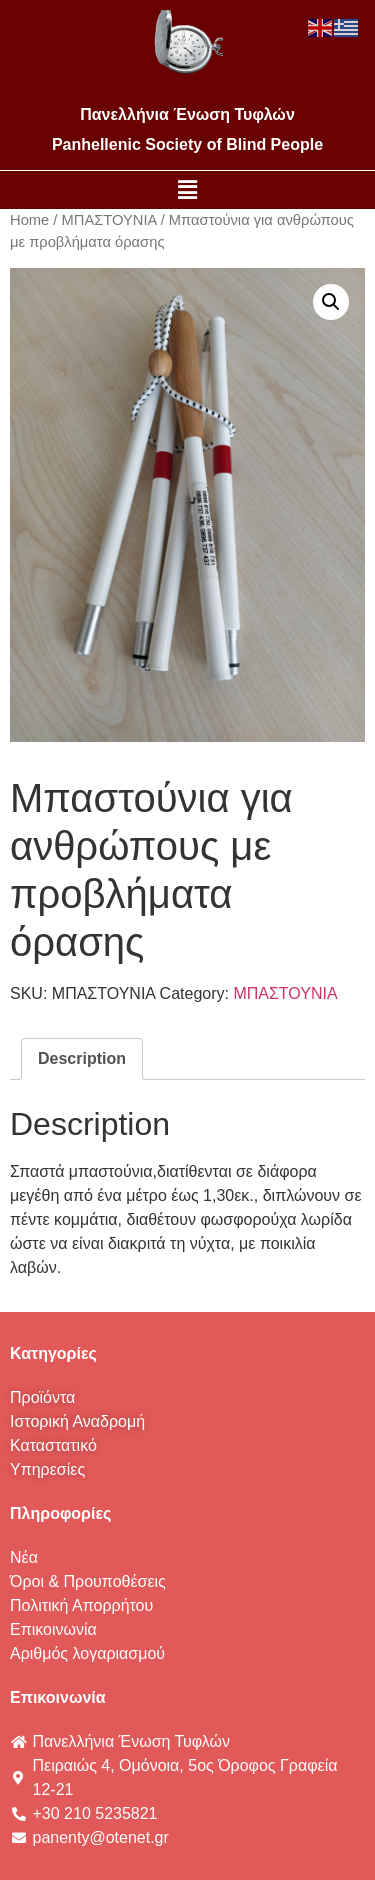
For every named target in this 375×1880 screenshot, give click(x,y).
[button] (187, 190)
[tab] (82, 1059)
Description (82, 1058)
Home (29, 220)
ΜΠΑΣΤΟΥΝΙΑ (109, 220)
